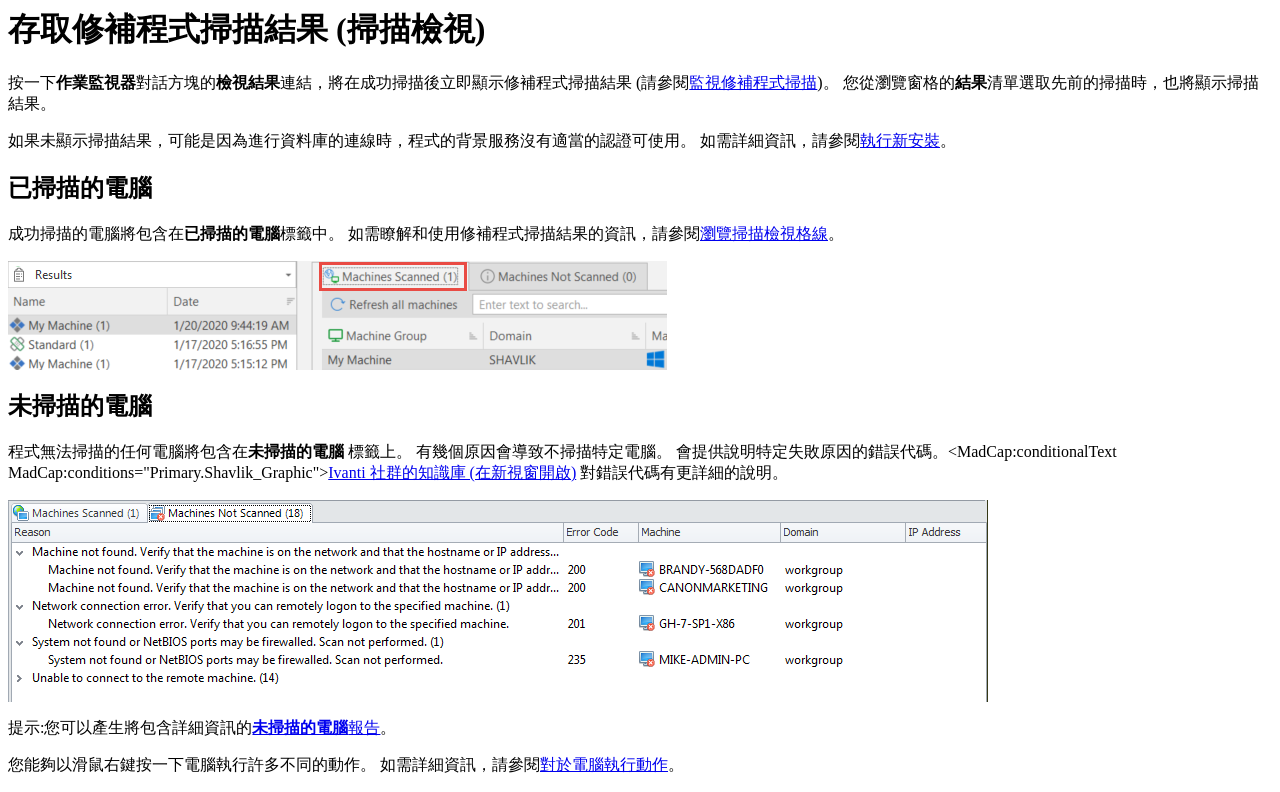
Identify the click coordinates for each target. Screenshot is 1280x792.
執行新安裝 (900, 140)
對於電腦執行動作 (604, 764)
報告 (316, 727)
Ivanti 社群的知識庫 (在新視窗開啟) (452, 472)
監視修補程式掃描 (753, 82)
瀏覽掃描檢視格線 (764, 233)
